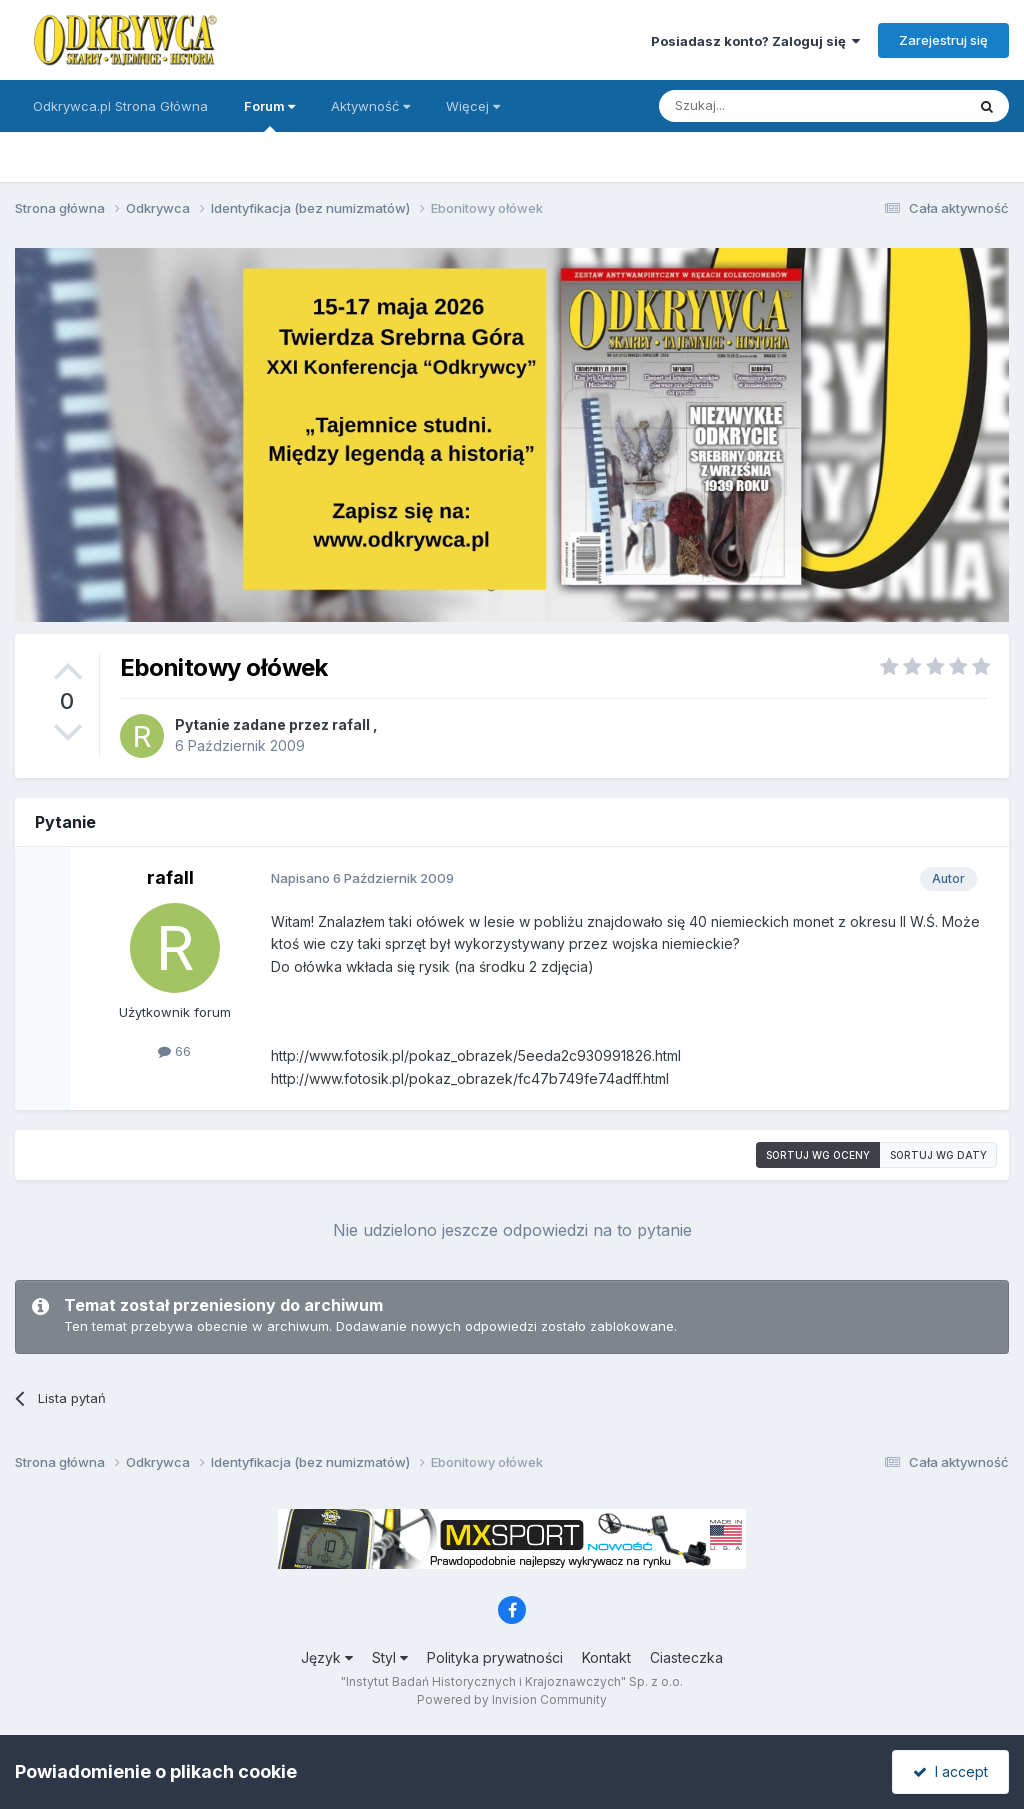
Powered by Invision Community (512, 1699)
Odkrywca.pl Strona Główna (120, 106)
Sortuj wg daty (938, 1155)
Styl (390, 1657)
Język (327, 1657)
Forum (269, 115)
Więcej (473, 106)
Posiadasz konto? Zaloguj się (755, 41)
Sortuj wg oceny (818, 1155)
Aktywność (370, 106)
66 (174, 1051)
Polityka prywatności (495, 1657)
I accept (950, 1771)
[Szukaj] (762, 106)
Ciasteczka (686, 1657)
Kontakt (606, 1657)
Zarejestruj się (943, 40)
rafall (351, 724)
